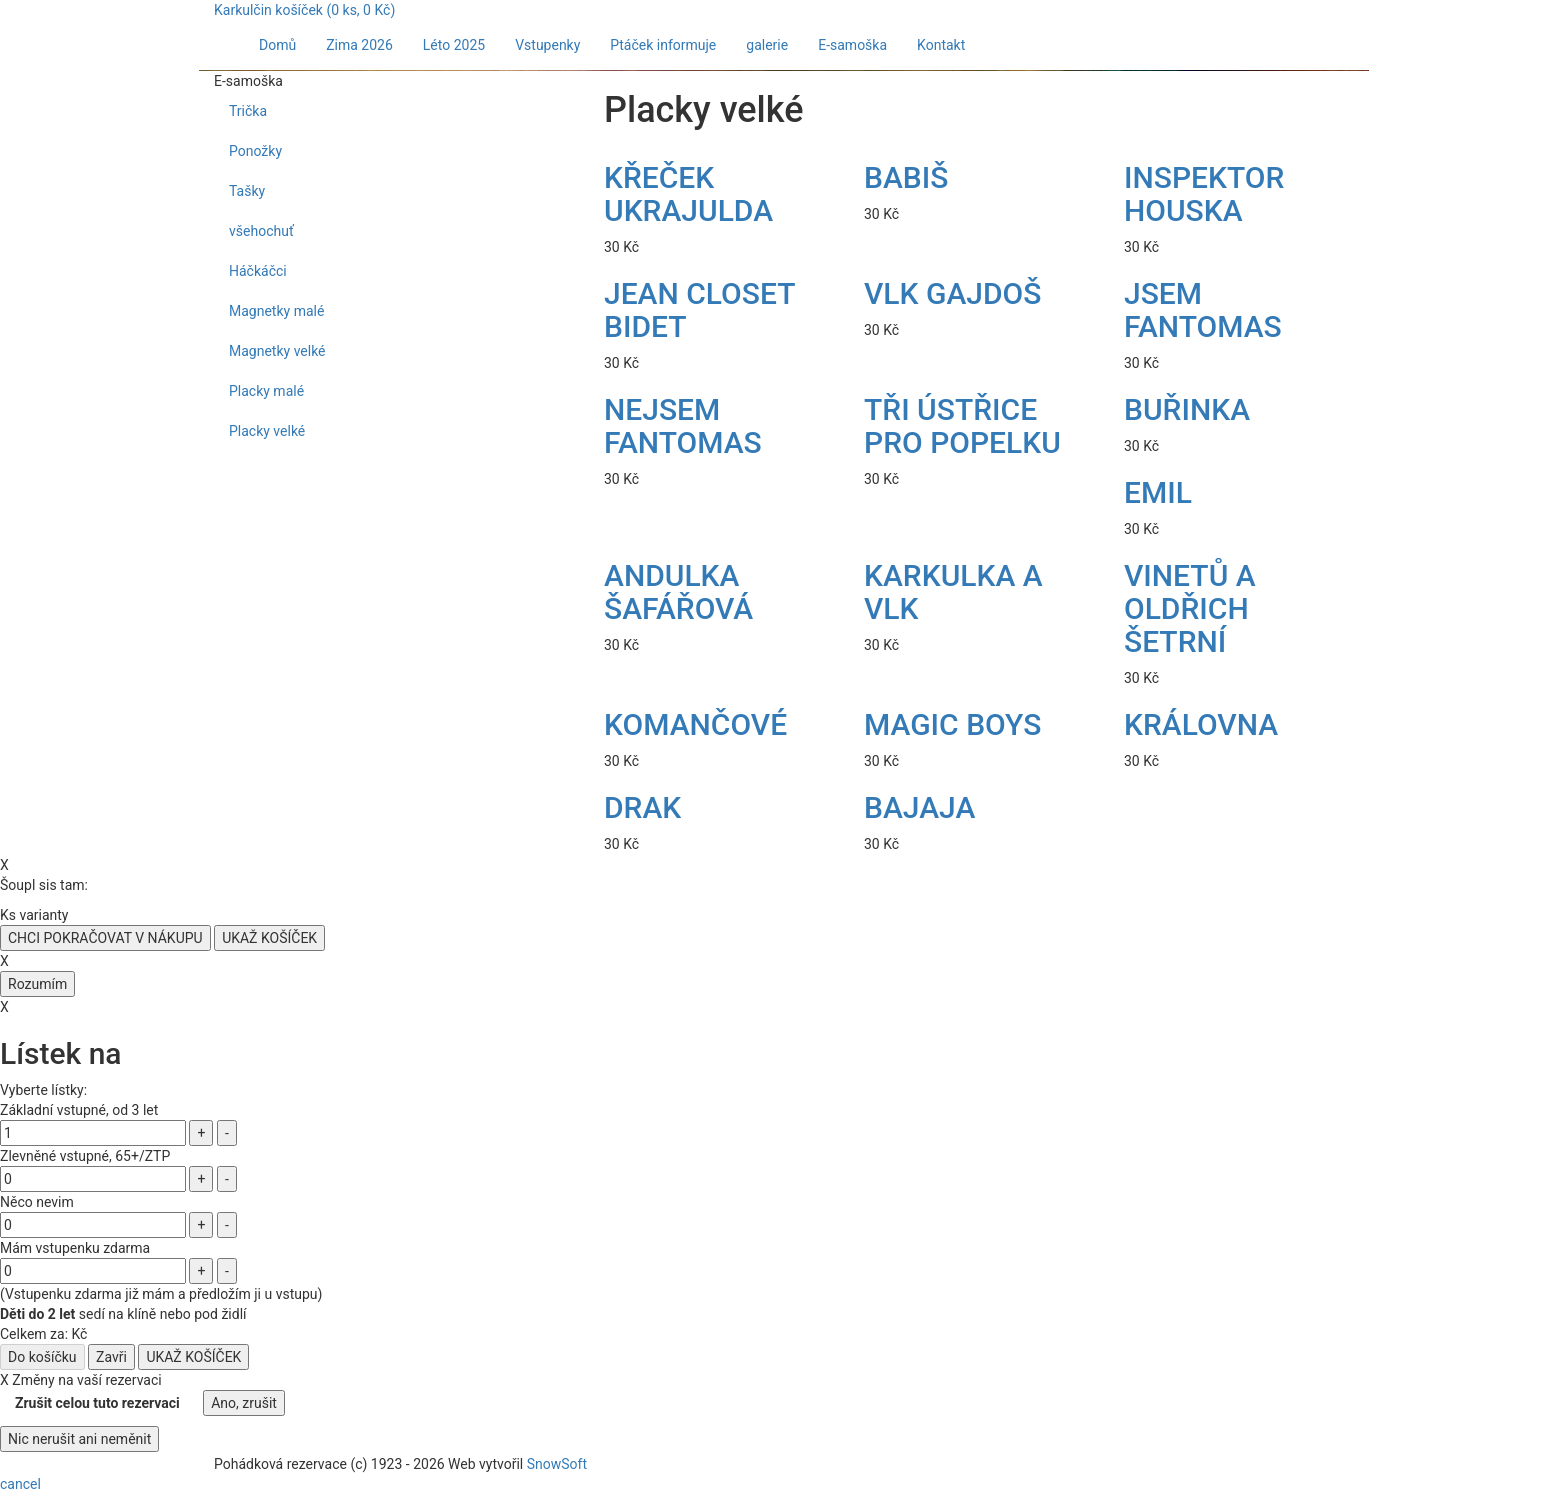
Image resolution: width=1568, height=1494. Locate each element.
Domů (277, 45)
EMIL (1158, 492)
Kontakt (941, 45)
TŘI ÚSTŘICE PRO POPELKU (962, 426)
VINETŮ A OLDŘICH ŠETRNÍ (1190, 608)
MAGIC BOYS (952, 724)
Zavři (111, 1357)
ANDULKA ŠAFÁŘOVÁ (678, 592)
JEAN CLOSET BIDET (699, 310)
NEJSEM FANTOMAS (683, 426)
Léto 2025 (454, 45)
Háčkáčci (258, 271)
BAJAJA (919, 807)
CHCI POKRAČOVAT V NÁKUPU (105, 938)
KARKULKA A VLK (953, 592)
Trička (248, 111)
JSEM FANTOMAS (1203, 310)
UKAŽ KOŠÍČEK (269, 938)
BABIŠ (906, 177)
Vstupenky (547, 45)
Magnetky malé (276, 311)
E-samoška (852, 45)
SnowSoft (557, 1464)
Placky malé (266, 391)
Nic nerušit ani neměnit (79, 1439)
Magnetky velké (277, 351)
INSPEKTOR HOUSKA (1204, 194)
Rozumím (37, 984)
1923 (386, 1464)
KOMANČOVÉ (695, 724)
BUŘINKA (1187, 409)
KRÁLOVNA (1201, 724)
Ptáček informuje (663, 45)
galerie (767, 45)
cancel (20, 1484)
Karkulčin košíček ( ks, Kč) (304, 10)
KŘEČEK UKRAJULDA (688, 194)
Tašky (247, 191)
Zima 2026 (359, 45)
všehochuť (261, 231)
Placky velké (267, 431)
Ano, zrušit (244, 1403)
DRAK (642, 807)
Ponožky (255, 151)
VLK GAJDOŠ (952, 293)
